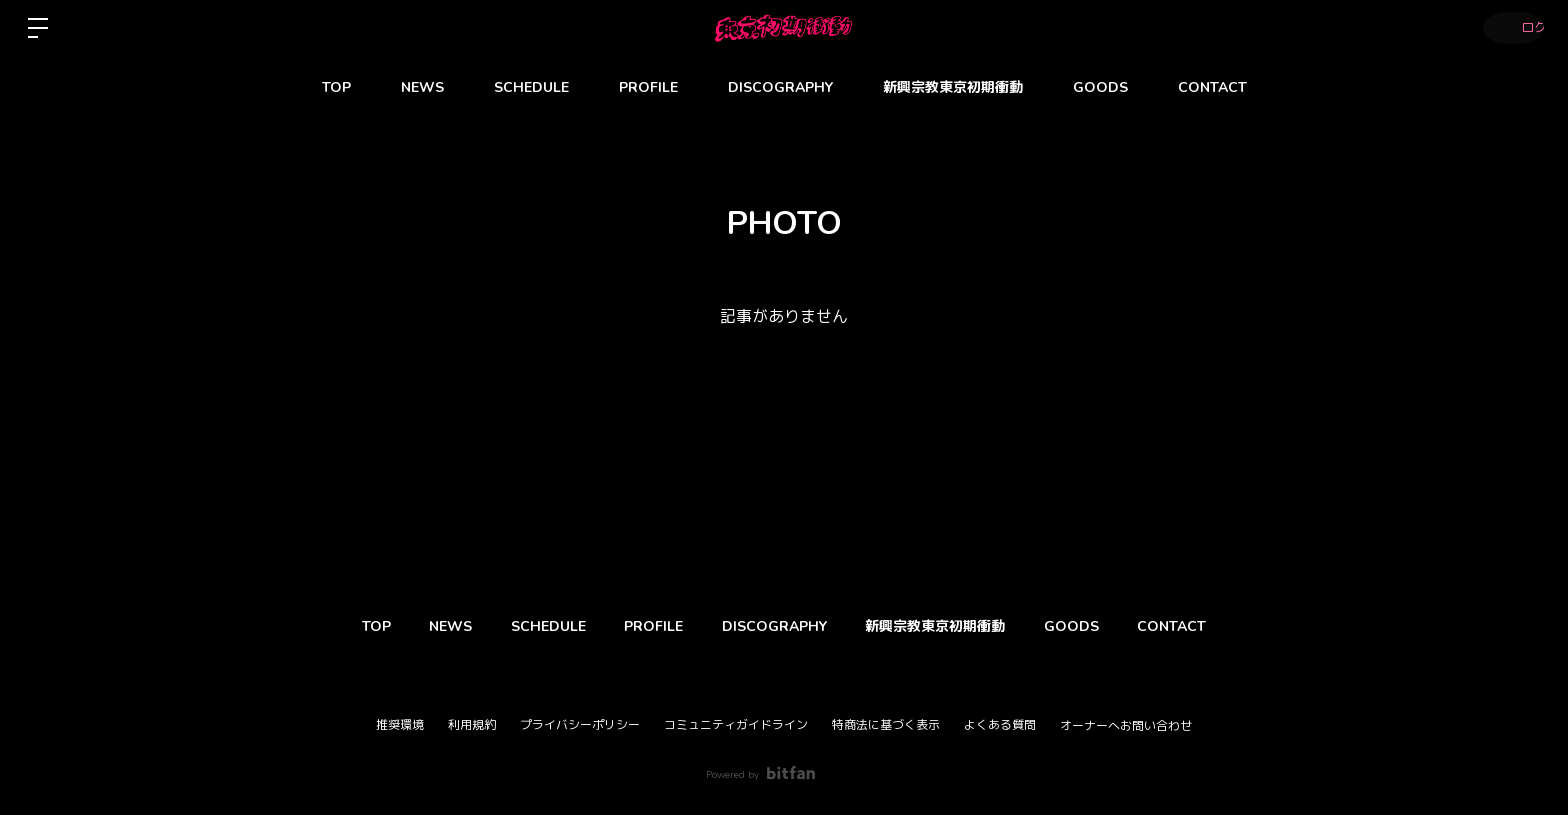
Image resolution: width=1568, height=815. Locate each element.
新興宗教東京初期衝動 (953, 87)
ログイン (1508, 28)
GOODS (1100, 87)
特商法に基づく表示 (886, 725)
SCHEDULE (531, 87)
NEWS (422, 87)
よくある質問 (1000, 725)
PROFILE (648, 87)
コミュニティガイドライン (736, 725)
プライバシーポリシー (580, 725)
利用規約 (472, 725)
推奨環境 (400, 725)
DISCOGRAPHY (780, 87)
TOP (336, 87)
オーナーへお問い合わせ (1126, 726)
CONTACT (1212, 87)
